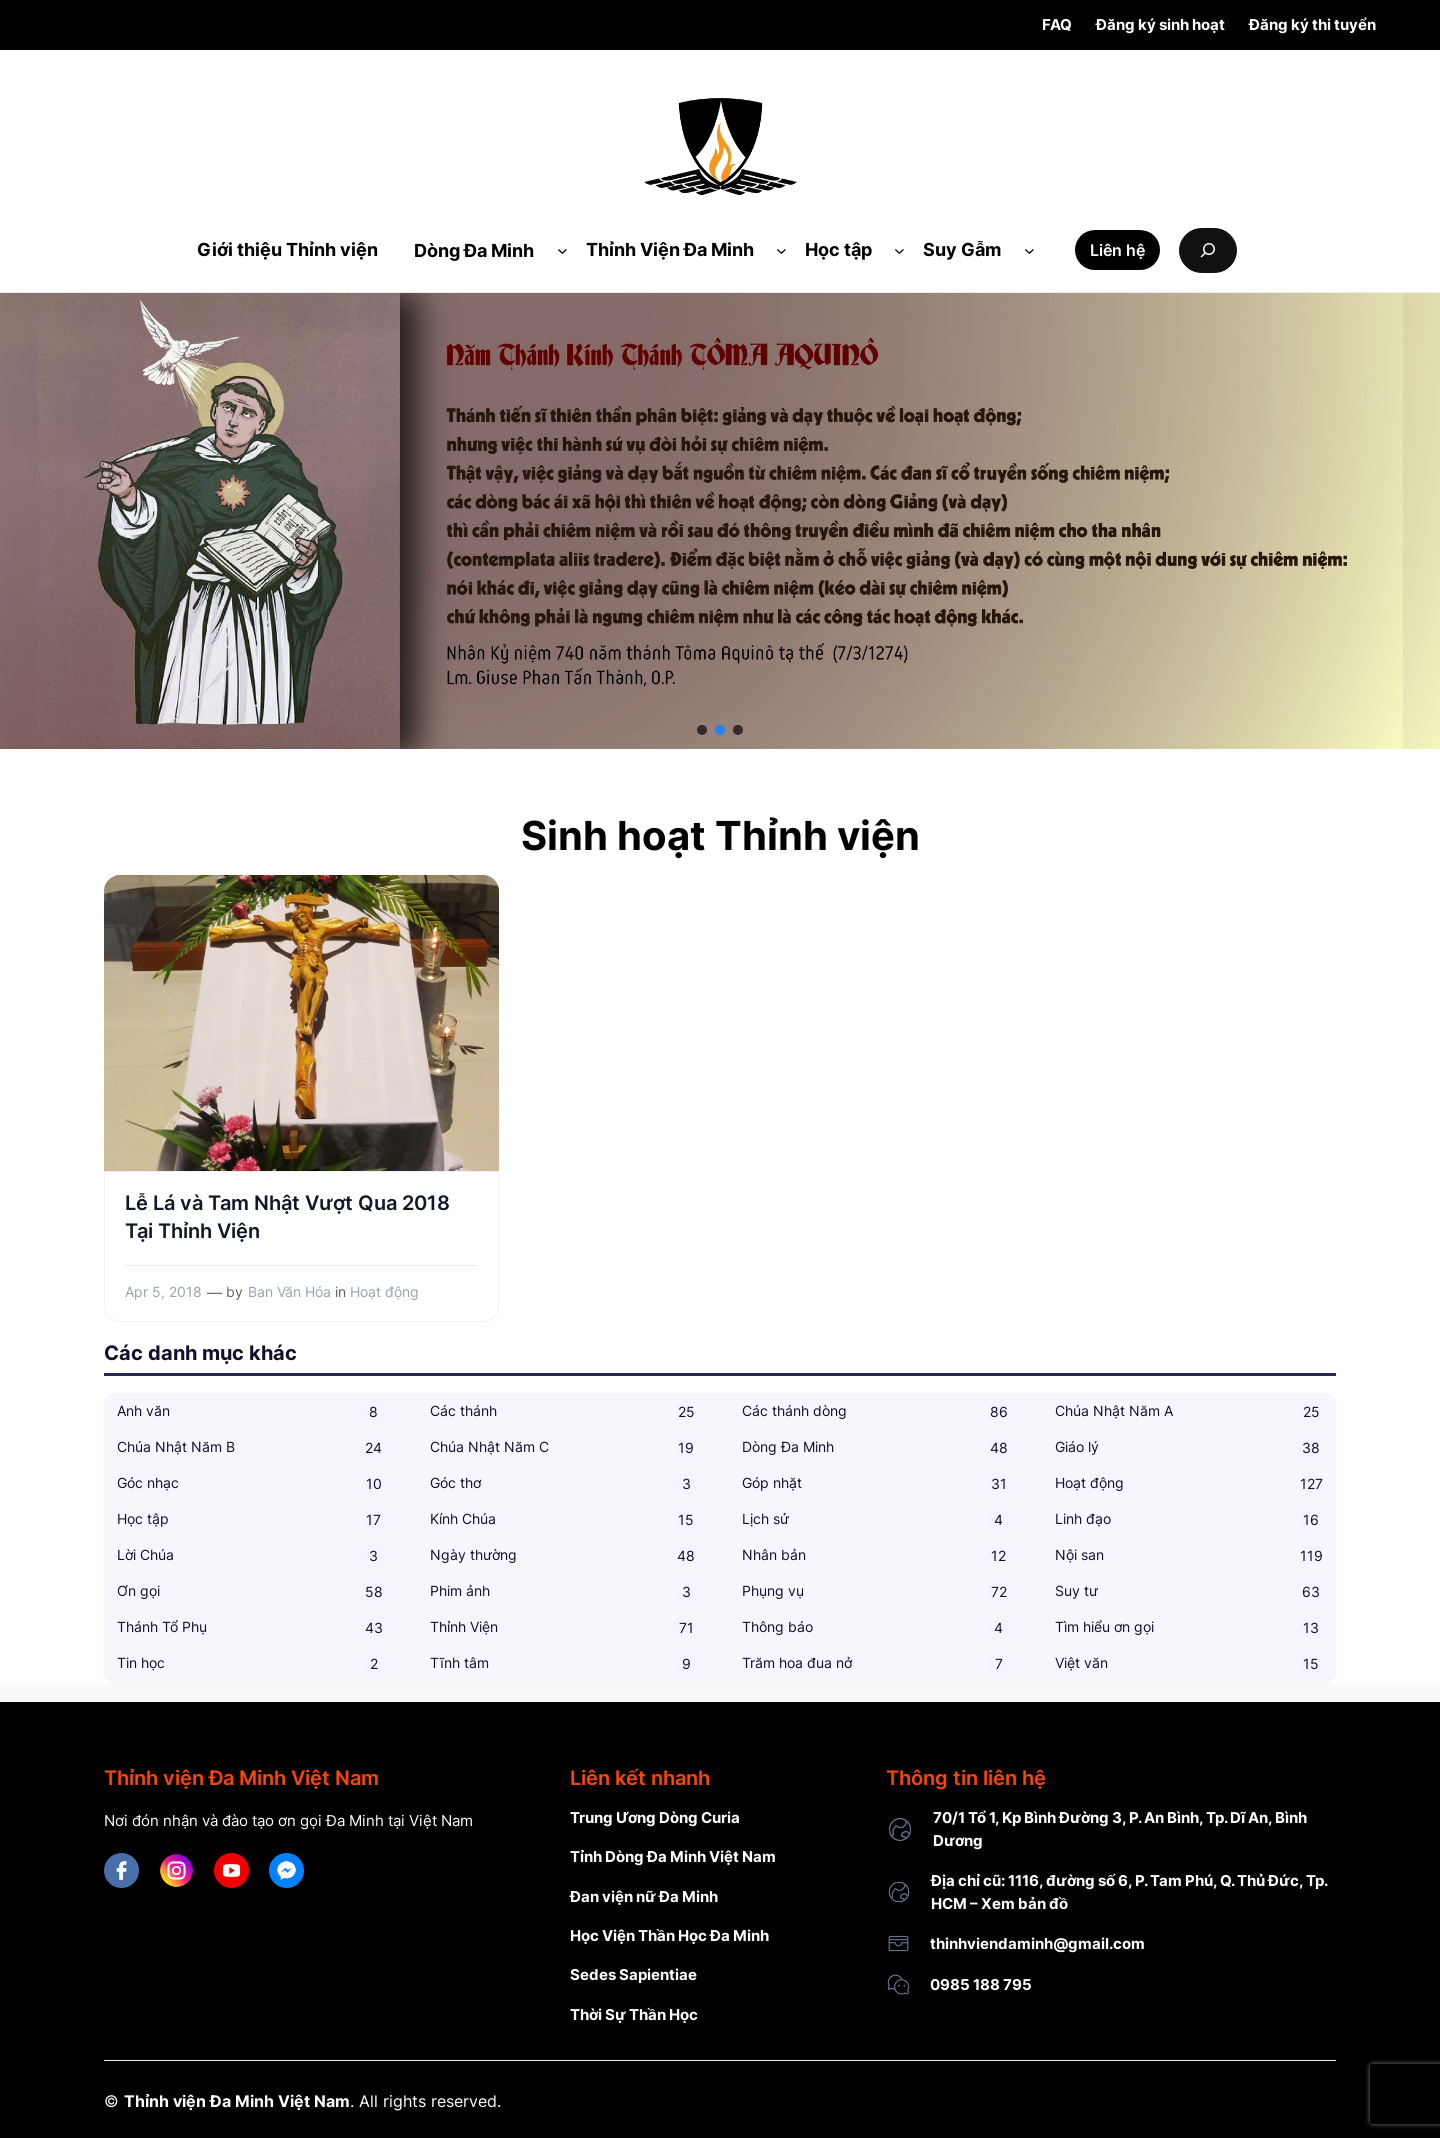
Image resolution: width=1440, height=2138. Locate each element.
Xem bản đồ (1024, 1903)
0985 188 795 (981, 1984)
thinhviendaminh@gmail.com (1037, 1943)
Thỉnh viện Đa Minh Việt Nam (237, 2101)
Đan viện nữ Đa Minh (644, 1896)
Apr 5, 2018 (163, 1291)
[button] (702, 730)
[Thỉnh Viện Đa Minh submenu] (781, 250)
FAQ (1057, 24)
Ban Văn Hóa (289, 1291)
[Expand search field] (1208, 250)
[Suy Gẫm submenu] (1029, 250)
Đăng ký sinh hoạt (1160, 24)
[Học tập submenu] (899, 250)
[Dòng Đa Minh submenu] (562, 250)
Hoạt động (384, 1291)
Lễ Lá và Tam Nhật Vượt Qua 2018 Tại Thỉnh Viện (287, 1217)
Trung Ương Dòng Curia (655, 1817)
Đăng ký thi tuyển (1312, 24)
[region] (720, 521)
